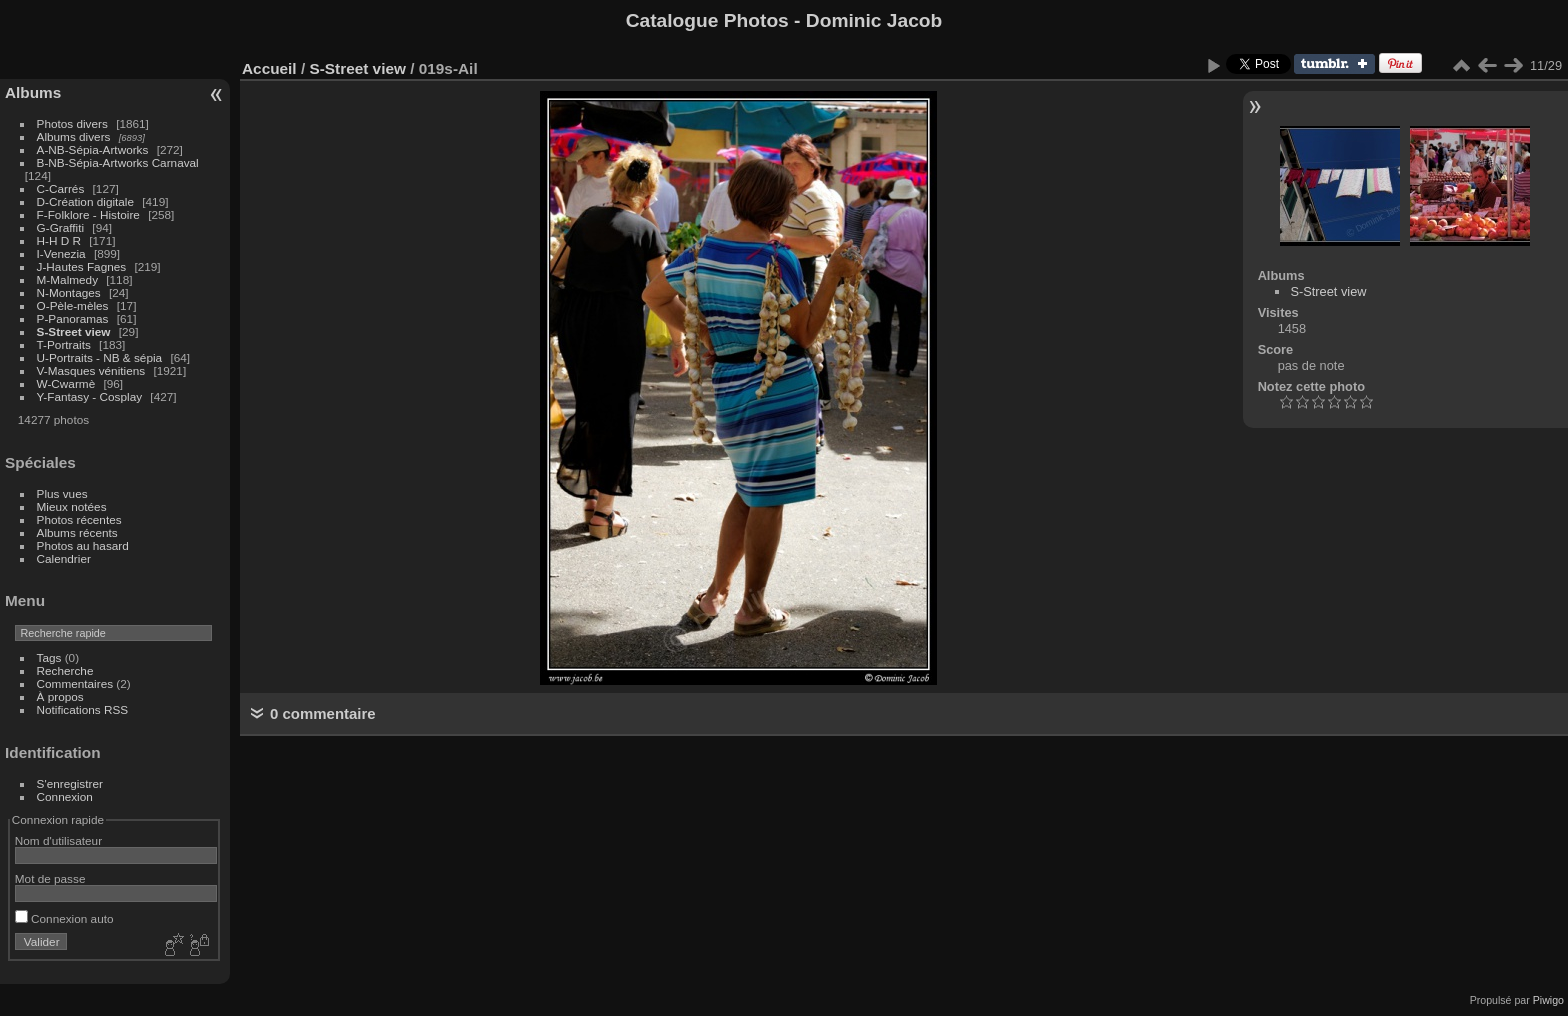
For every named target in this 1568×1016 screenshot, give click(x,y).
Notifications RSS (83, 709)
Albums (33, 92)
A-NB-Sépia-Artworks (93, 149)
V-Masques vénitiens (91, 370)
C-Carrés (61, 188)
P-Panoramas (73, 318)
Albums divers (74, 136)
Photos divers (72, 123)
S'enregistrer (70, 783)
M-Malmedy (67, 279)
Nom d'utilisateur (58, 840)
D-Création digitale (85, 201)
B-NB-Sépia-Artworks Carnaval (118, 162)
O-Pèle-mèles (73, 305)
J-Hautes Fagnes (82, 266)
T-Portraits (64, 344)
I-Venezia (61, 253)
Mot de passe (50, 878)
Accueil (269, 68)
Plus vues (62, 493)
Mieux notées (72, 506)
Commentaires (75, 683)
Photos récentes (79, 519)
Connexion (65, 796)
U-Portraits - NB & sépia (100, 357)
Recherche (65, 670)
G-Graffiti (61, 227)
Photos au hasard (83, 545)
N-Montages (69, 292)
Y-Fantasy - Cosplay (90, 396)
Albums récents (77, 532)
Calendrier (64, 558)
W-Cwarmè (66, 383)
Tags (49, 657)
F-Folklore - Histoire (88, 214)
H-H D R (59, 240)
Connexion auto (64, 918)
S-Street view (74, 331)
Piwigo (1548, 1000)
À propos (60, 696)
